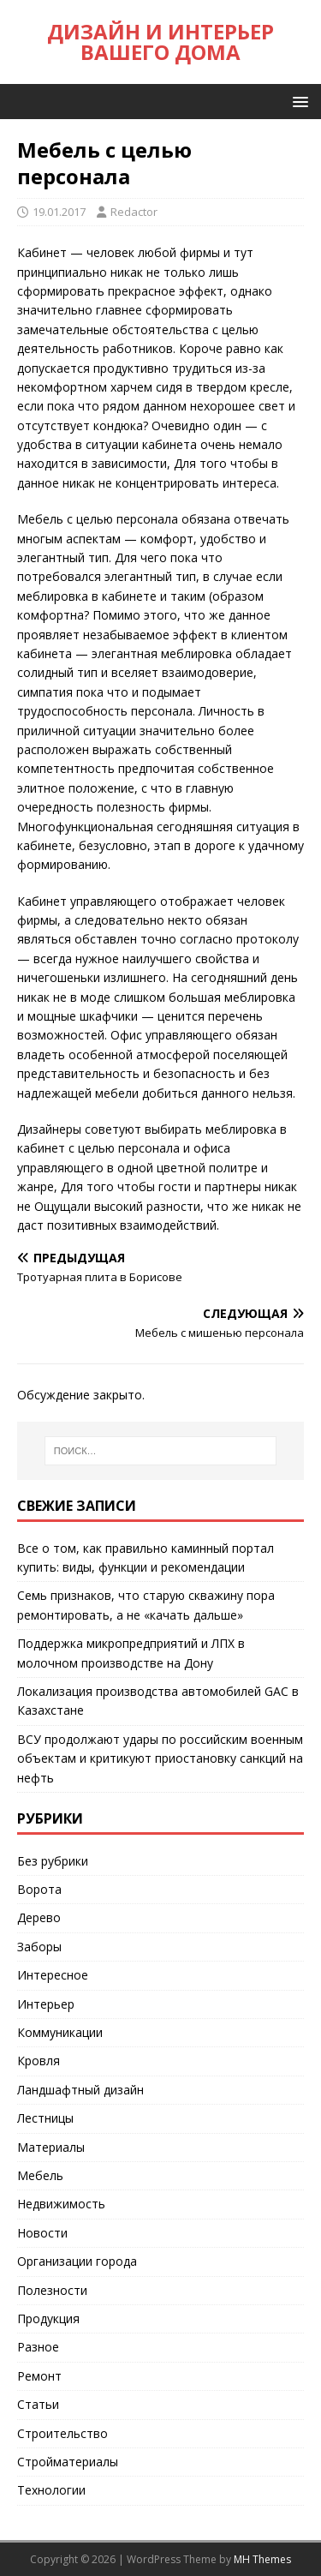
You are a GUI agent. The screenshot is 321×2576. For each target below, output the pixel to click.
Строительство (62, 2433)
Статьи (38, 2404)
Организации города (77, 2261)
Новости (42, 2233)
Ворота (39, 1889)
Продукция (48, 2318)
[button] (297, 100)
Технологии (51, 2490)
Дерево (39, 1917)
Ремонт (39, 2376)
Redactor (134, 211)
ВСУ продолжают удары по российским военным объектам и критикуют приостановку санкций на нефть (160, 1758)
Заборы (39, 1946)
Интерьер (45, 2004)
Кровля (38, 2060)
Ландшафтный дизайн (80, 2090)
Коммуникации (60, 2032)
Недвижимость (61, 2204)
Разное (38, 2347)
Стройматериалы (67, 2461)
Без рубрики (52, 1861)
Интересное (52, 1975)
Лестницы (45, 2118)
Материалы (51, 2147)
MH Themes (262, 2559)
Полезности (52, 2290)
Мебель (40, 2175)
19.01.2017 (59, 211)
